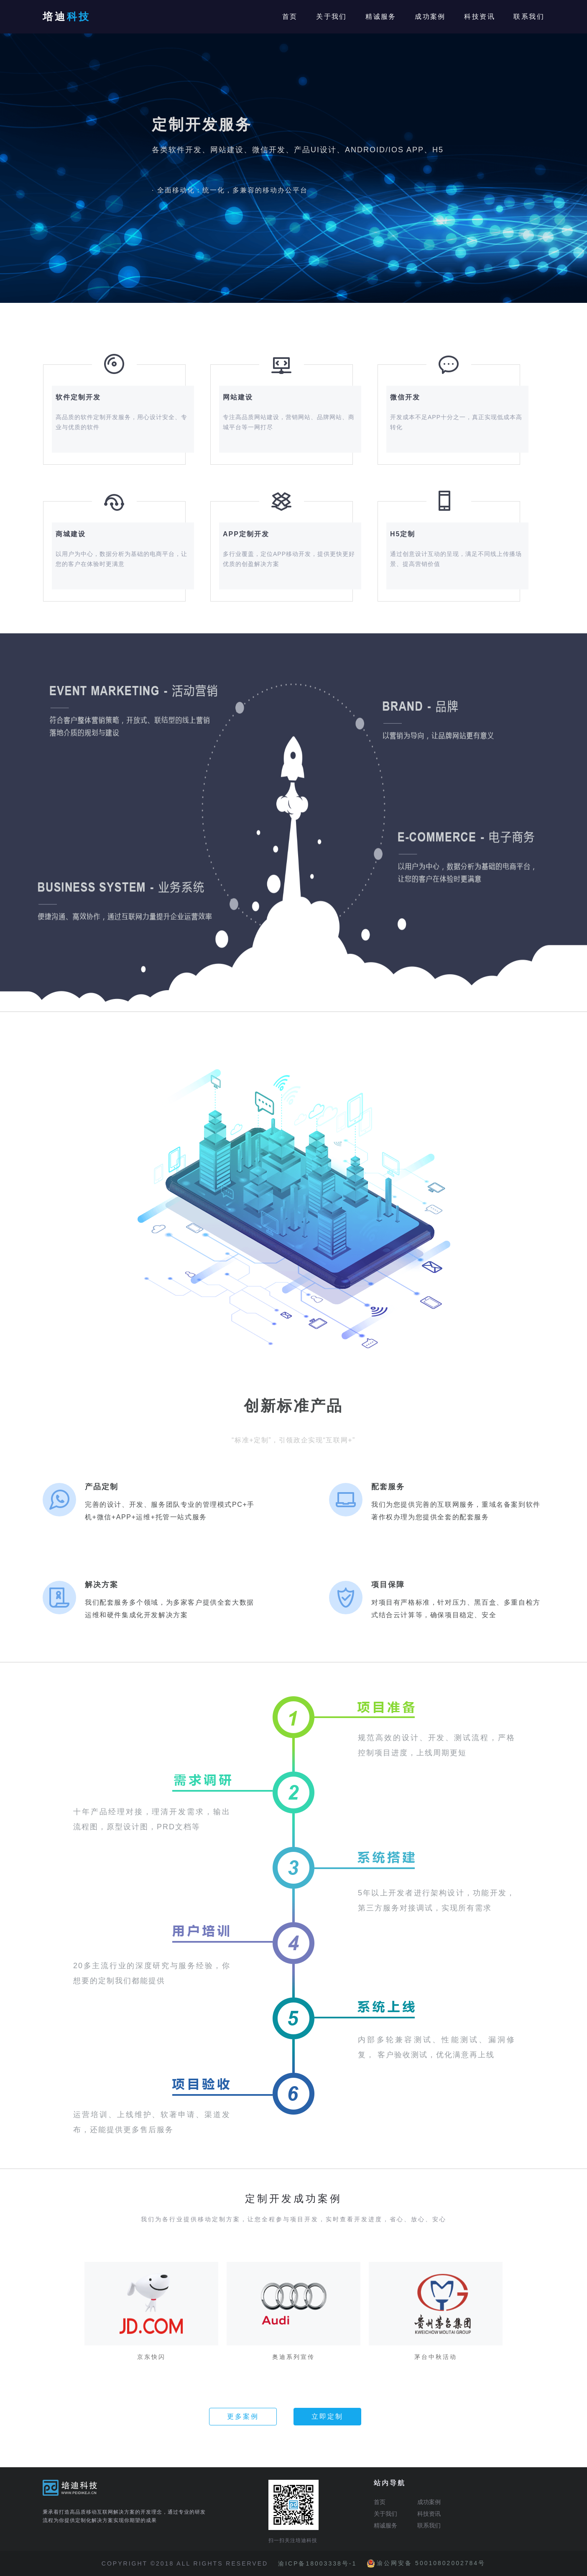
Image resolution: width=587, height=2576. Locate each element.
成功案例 (430, 16)
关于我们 (331, 16)
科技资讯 (479, 16)
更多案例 (243, 2416)
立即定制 (327, 2416)
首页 (290, 16)
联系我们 (528, 16)
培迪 (67, 16)
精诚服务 (380, 16)
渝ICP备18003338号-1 (317, 2563)
